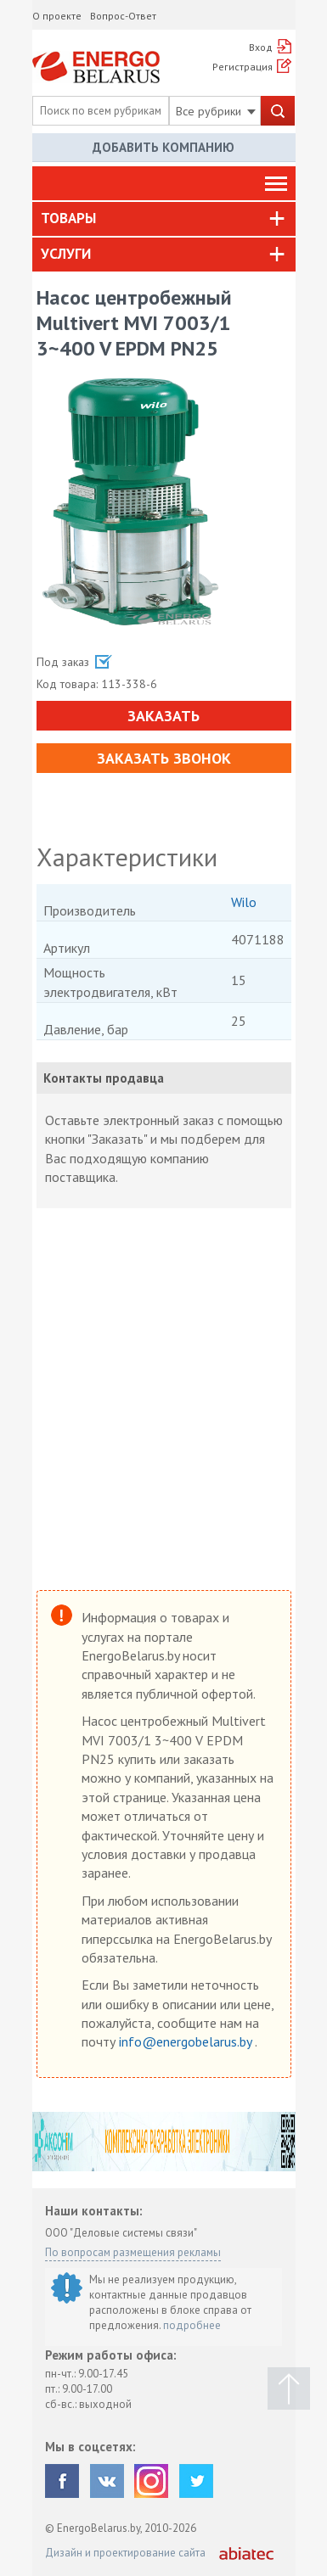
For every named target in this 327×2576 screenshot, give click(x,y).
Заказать (163, 715)
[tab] (164, 219)
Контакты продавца (103, 1078)
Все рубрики (216, 111)
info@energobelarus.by (187, 2041)
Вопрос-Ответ (123, 15)
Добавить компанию (163, 147)
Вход (261, 47)
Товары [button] (68, 218)
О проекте (57, 15)
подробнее (192, 2325)
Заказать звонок (164, 758)
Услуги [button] (66, 253)
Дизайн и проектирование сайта (125, 2552)
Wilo (244, 901)
